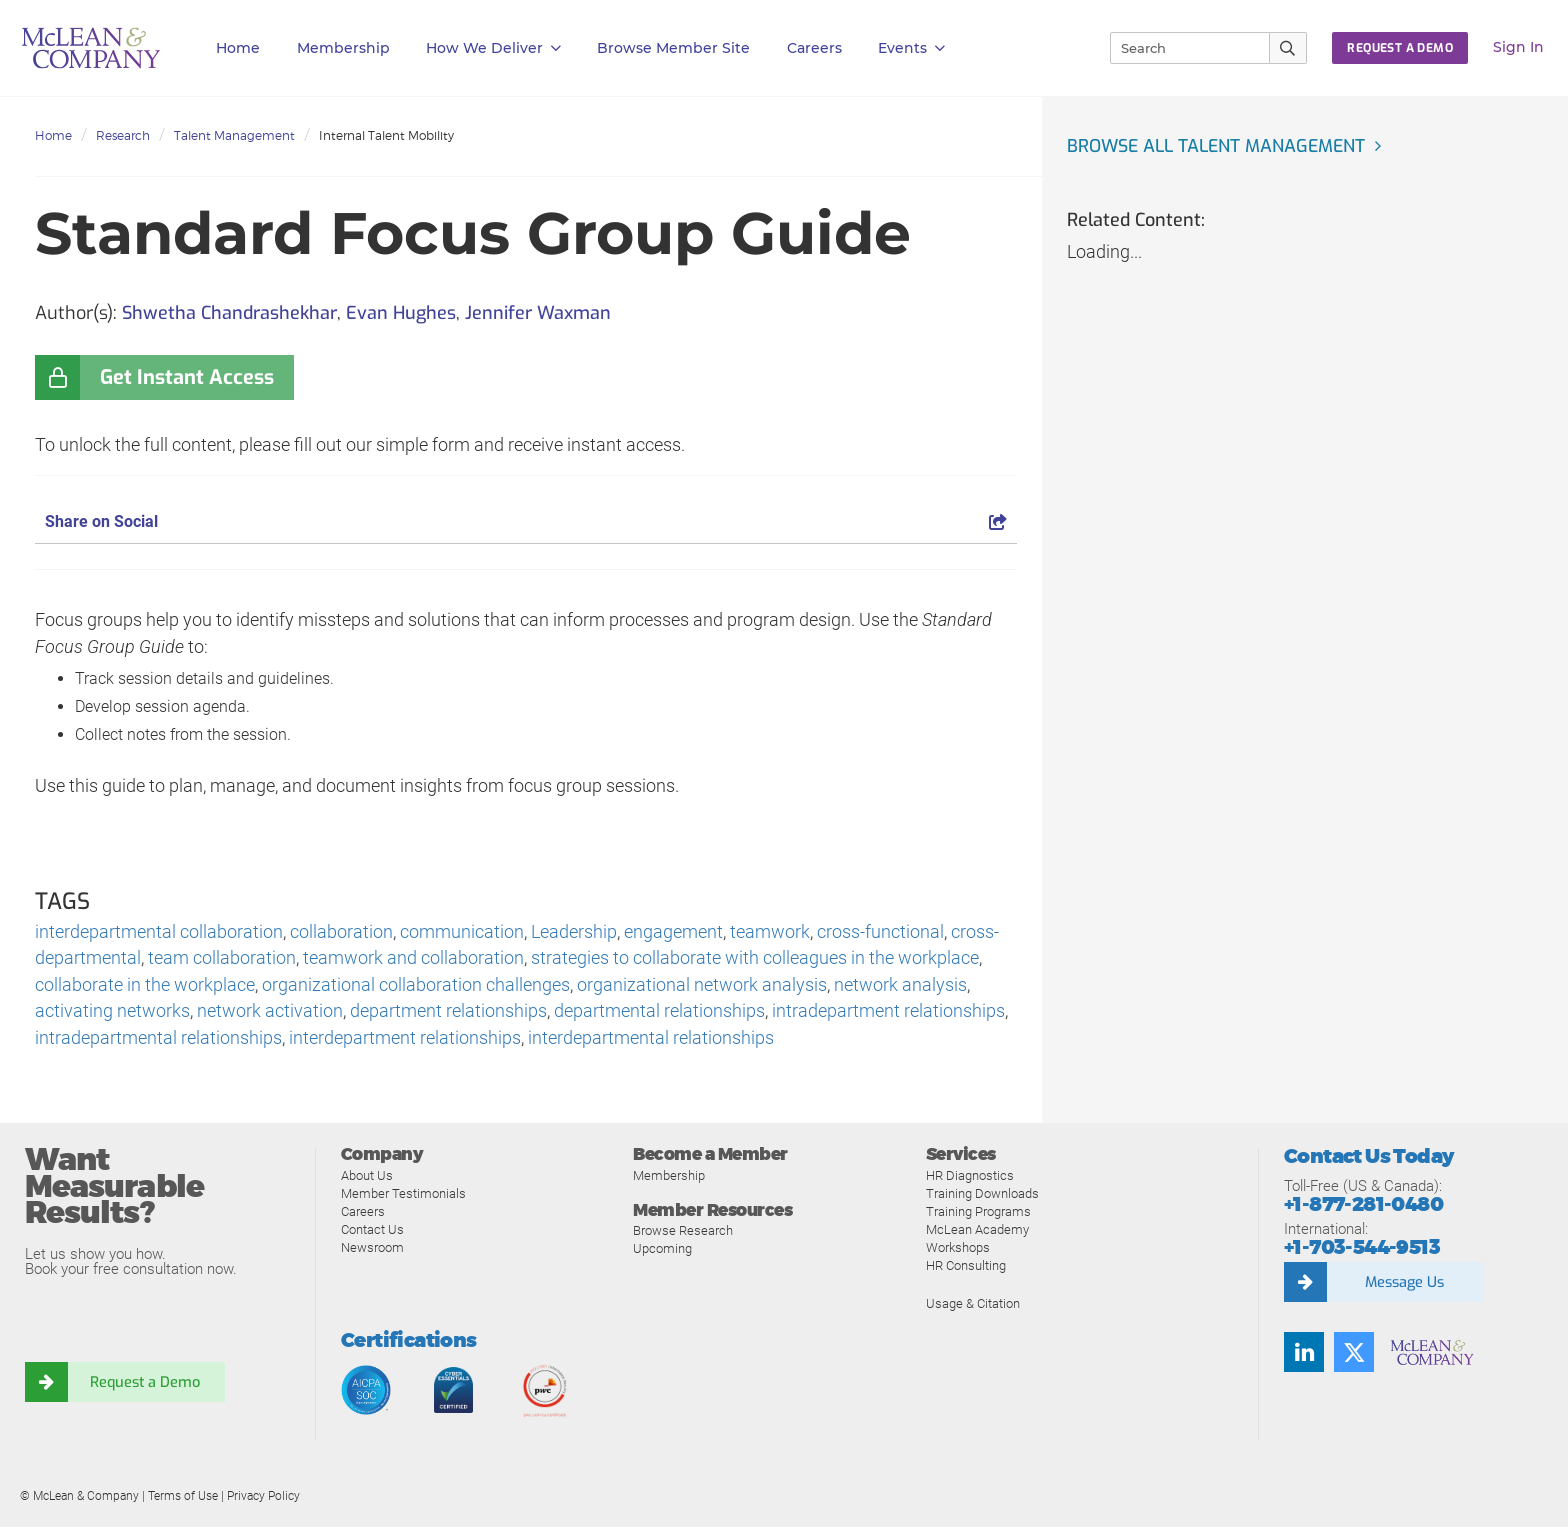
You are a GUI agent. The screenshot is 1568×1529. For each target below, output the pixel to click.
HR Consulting (966, 1267)
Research (123, 135)
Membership (343, 48)
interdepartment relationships (405, 1040)
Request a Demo (145, 1385)
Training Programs (978, 1213)
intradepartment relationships (888, 1013)
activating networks (112, 1013)
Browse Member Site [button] (673, 48)
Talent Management (234, 135)
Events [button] (911, 48)
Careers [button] (814, 48)
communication (462, 932)
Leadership (574, 932)
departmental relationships (659, 1013)
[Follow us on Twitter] (1354, 1355)
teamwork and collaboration (413, 959)
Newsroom (372, 1249)
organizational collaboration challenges (416, 986)
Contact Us (372, 1231)
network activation (270, 1013)
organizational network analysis (702, 986)
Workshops (958, 1249)
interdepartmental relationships (651, 1040)
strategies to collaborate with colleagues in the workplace (755, 959)
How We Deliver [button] (493, 48)
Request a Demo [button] (1400, 48)
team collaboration (222, 959)
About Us (367, 1177)
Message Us (1404, 1285)
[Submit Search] (1288, 48)
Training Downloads (982, 1195)
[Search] (1181, 48)
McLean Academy (977, 1231)
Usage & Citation (973, 1305)
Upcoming (662, 1251)
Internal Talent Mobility (386, 135)
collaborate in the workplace (145, 986)
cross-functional (880, 932)
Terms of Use (183, 1498)
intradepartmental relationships (158, 1040)
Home (238, 48)
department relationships (448, 1013)
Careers (363, 1213)
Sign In (1518, 47)
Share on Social (526, 521)
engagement (673, 932)
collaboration (341, 932)
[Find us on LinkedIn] (1304, 1355)
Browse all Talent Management (1220, 146)
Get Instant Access (187, 377)
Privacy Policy (263, 1498)
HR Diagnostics (970, 1177)
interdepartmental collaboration (159, 932)
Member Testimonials (403, 1195)
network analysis (900, 986)
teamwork (770, 932)
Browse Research (683, 1233)
